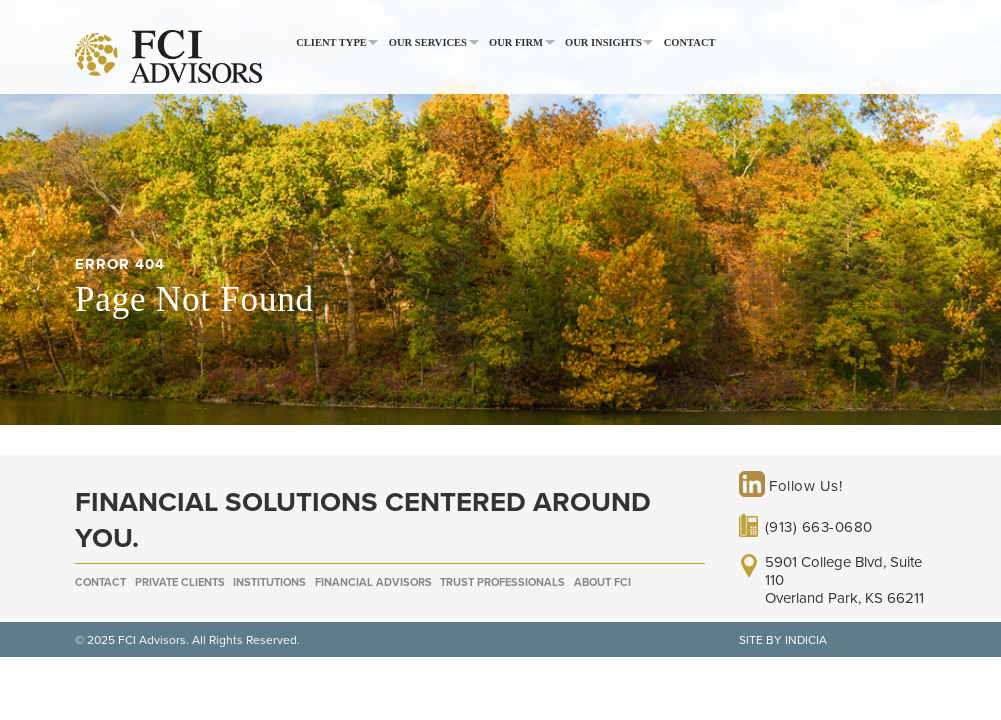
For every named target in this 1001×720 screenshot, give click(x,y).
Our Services (428, 42)
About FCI (602, 582)
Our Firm (516, 42)
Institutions (269, 582)
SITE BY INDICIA (783, 640)
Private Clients (180, 582)
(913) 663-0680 (819, 527)
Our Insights (603, 42)
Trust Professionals (502, 582)
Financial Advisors (373, 582)
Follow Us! (791, 486)
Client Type (331, 42)
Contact (690, 42)
